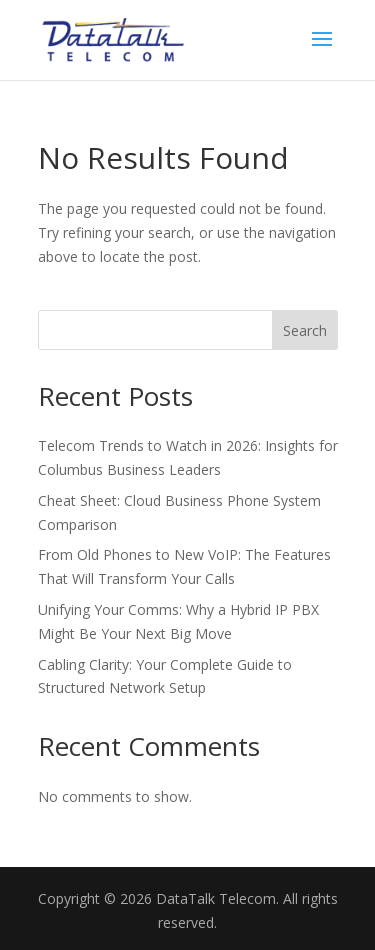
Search (305, 330)
